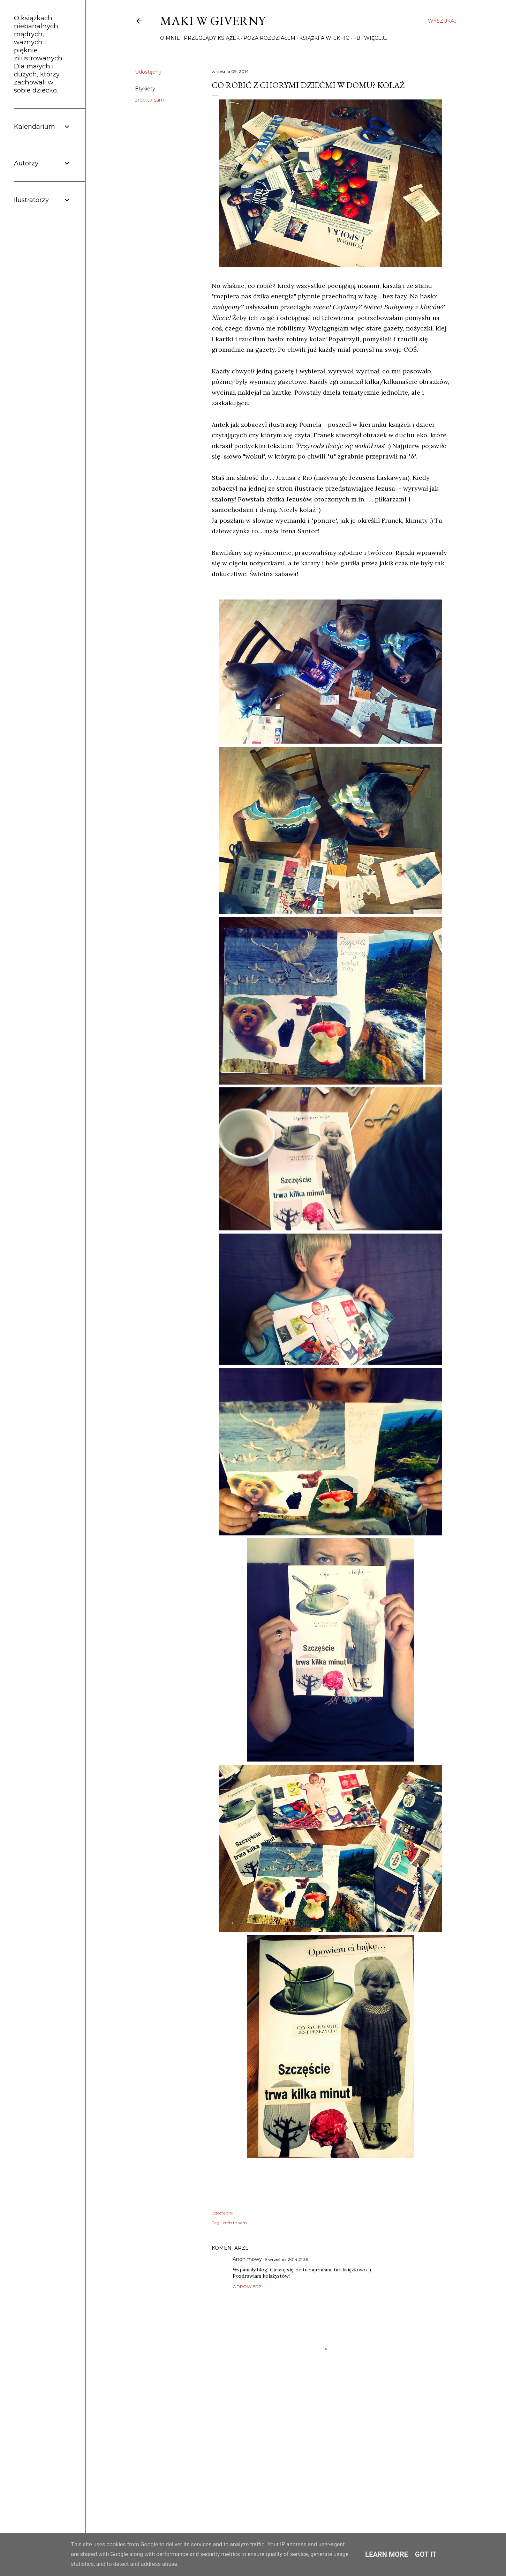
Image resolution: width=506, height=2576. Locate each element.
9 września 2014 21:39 (286, 2259)
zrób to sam (149, 100)
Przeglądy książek (212, 38)
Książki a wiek (319, 38)
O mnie (170, 38)
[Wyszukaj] (442, 21)
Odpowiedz (247, 2286)
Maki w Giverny (212, 21)
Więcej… (375, 38)
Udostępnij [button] (148, 72)
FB (356, 38)
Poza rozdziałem (269, 38)
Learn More (386, 2554)
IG (346, 38)
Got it (426, 2554)
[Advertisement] (331, 2455)
